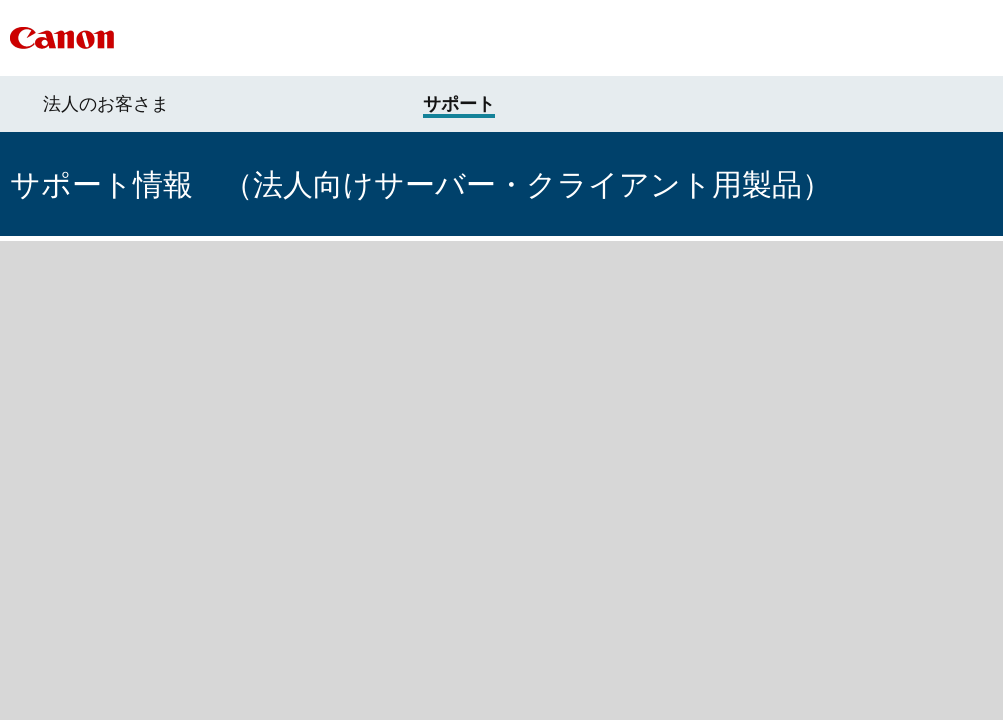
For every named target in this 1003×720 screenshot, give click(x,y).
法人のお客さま (106, 104)
